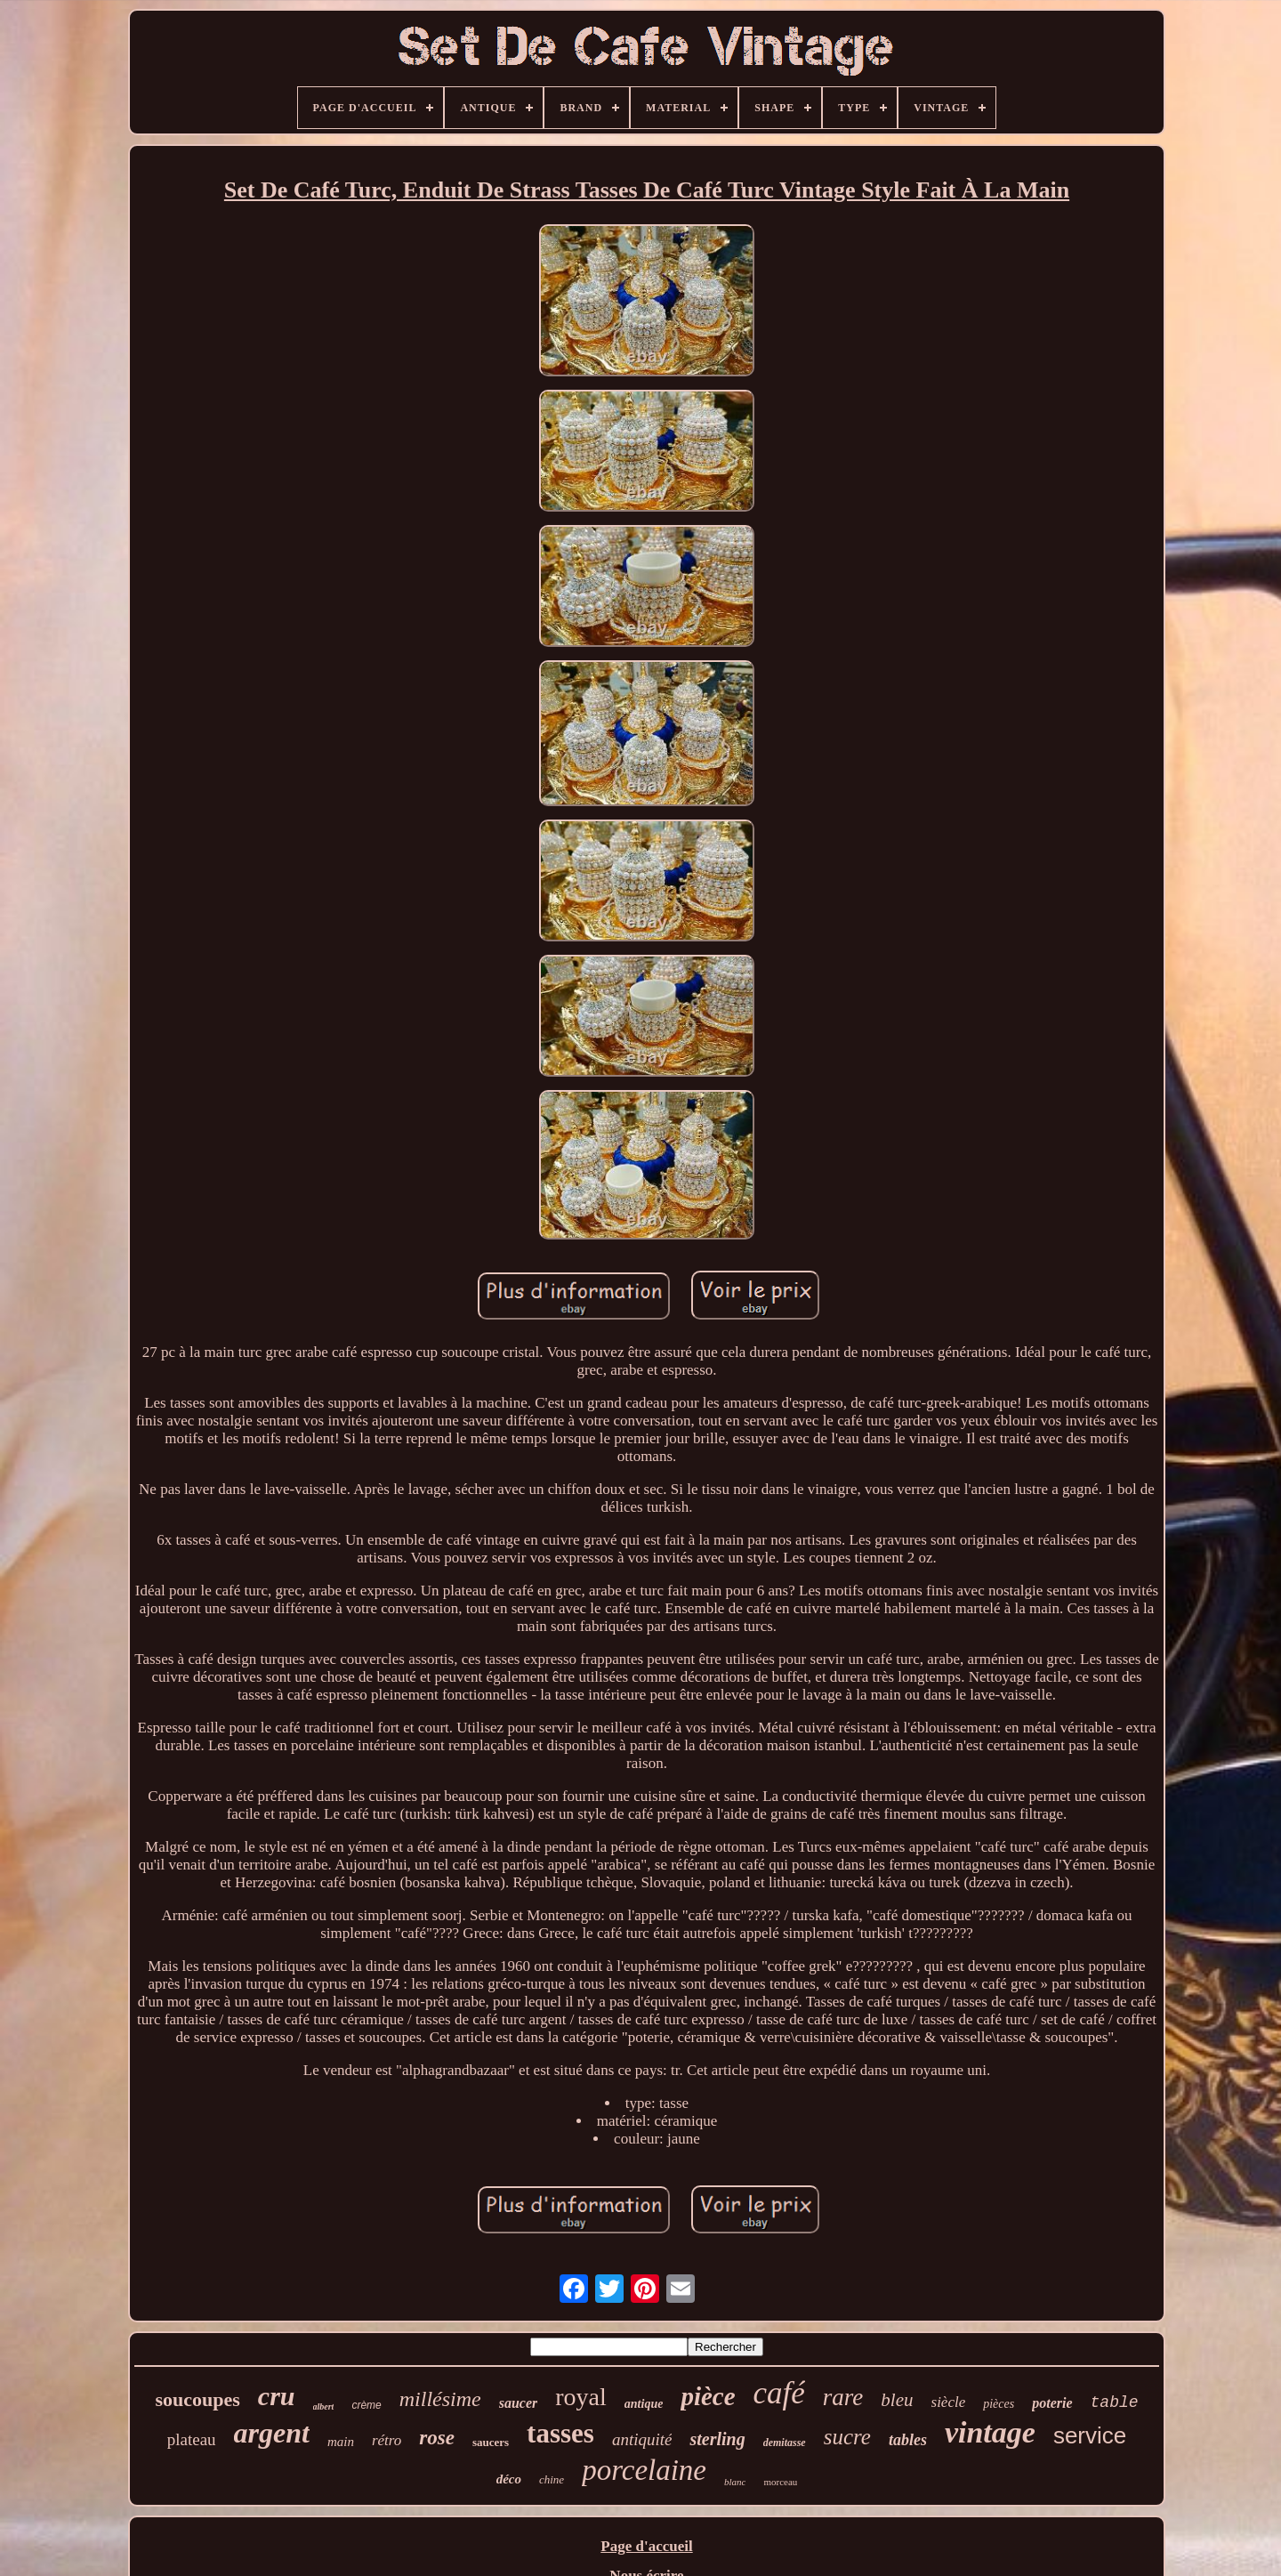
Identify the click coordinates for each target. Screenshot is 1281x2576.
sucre (847, 2437)
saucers (490, 2442)
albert (323, 2406)
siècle (948, 2402)
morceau (780, 2481)
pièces (998, 2403)
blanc (734, 2481)
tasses (560, 2433)
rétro (386, 2440)
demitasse (784, 2442)
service (1089, 2435)
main (340, 2442)
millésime (440, 2398)
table (1115, 2402)
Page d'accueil (646, 2546)
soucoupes (197, 2399)
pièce (708, 2396)
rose (437, 2438)
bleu (897, 2399)
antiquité (642, 2439)
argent (272, 2433)
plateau (191, 2439)
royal (581, 2396)
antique (644, 2403)
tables (908, 2440)
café (779, 2393)
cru (276, 2395)
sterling (717, 2439)
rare (843, 2397)
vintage (990, 2432)
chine (551, 2479)
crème (366, 2405)
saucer (518, 2402)
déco (508, 2479)
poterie (1052, 2402)
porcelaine (644, 2470)
